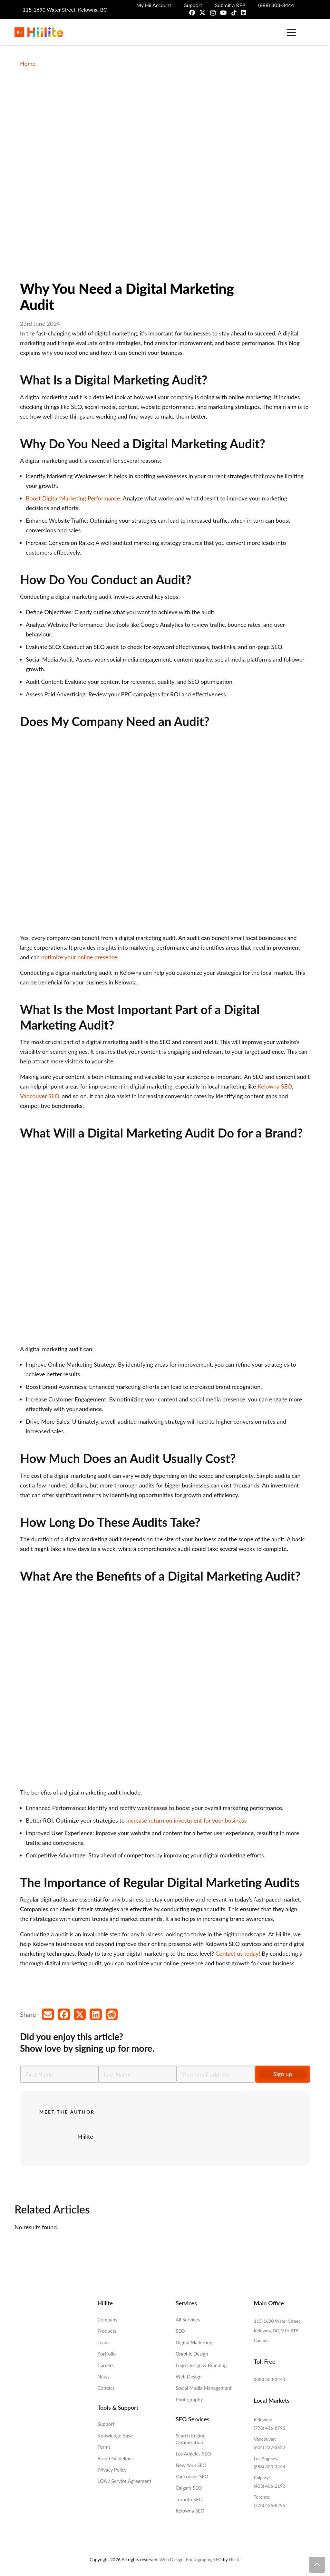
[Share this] (64, 2014)
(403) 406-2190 (269, 2486)
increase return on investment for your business (186, 1820)
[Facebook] (192, 12)
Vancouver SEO (39, 1095)
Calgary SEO (189, 2488)
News (104, 2376)
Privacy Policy (112, 2470)
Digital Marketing (194, 2342)
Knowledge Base (115, 2435)
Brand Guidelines (116, 2458)
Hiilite (85, 2136)
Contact (106, 2388)
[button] (290, 32)
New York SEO (191, 2465)
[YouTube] (223, 12)
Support (106, 2424)
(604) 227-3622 (269, 2447)
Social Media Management (204, 2388)
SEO (180, 2331)
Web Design (188, 2376)
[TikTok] (234, 12)
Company (108, 2319)
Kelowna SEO (274, 1086)
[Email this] (48, 2014)
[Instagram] (213, 13)
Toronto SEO (189, 2499)
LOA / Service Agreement (124, 2481)
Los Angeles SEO (193, 2453)
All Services (188, 2319)
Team (103, 2342)
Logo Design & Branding (201, 2365)
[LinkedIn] (243, 12)
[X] (202, 12)
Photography (189, 2399)
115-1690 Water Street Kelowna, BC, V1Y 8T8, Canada (277, 2330)
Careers (106, 2365)
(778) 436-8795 (269, 2428)
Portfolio (107, 2354)
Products (107, 2331)
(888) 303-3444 (269, 2379)
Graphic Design (192, 2354)
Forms (104, 2447)
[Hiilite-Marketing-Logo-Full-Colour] (39, 32)
